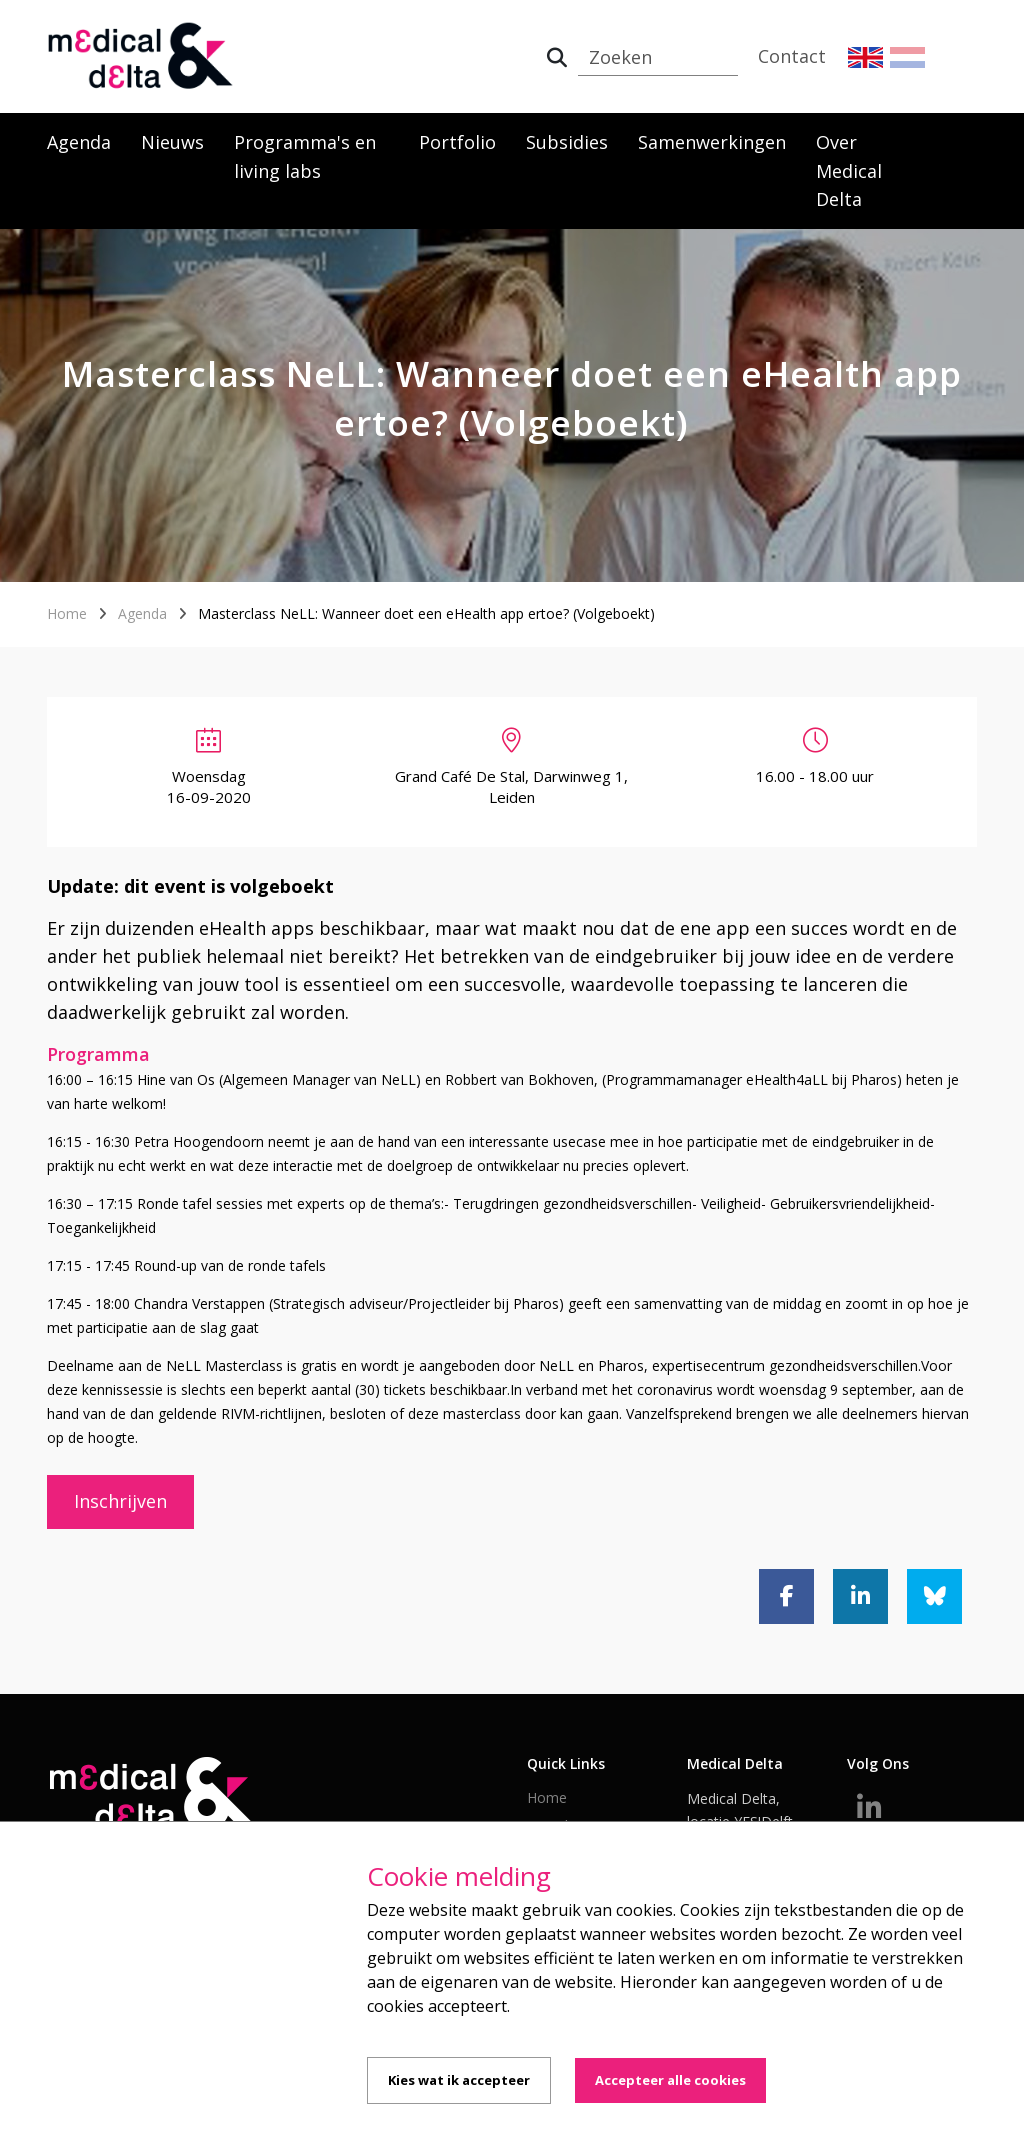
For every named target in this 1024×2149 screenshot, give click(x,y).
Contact (792, 56)
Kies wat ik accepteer (459, 2080)
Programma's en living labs (305, 156)
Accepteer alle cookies (670, 2080)
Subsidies (567, 142)
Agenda (79, 142)
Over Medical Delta (849, 171)
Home (67, 613)
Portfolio (457, 142)
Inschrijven (120, 1501)
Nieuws (172, 142)
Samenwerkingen (712, 142)
